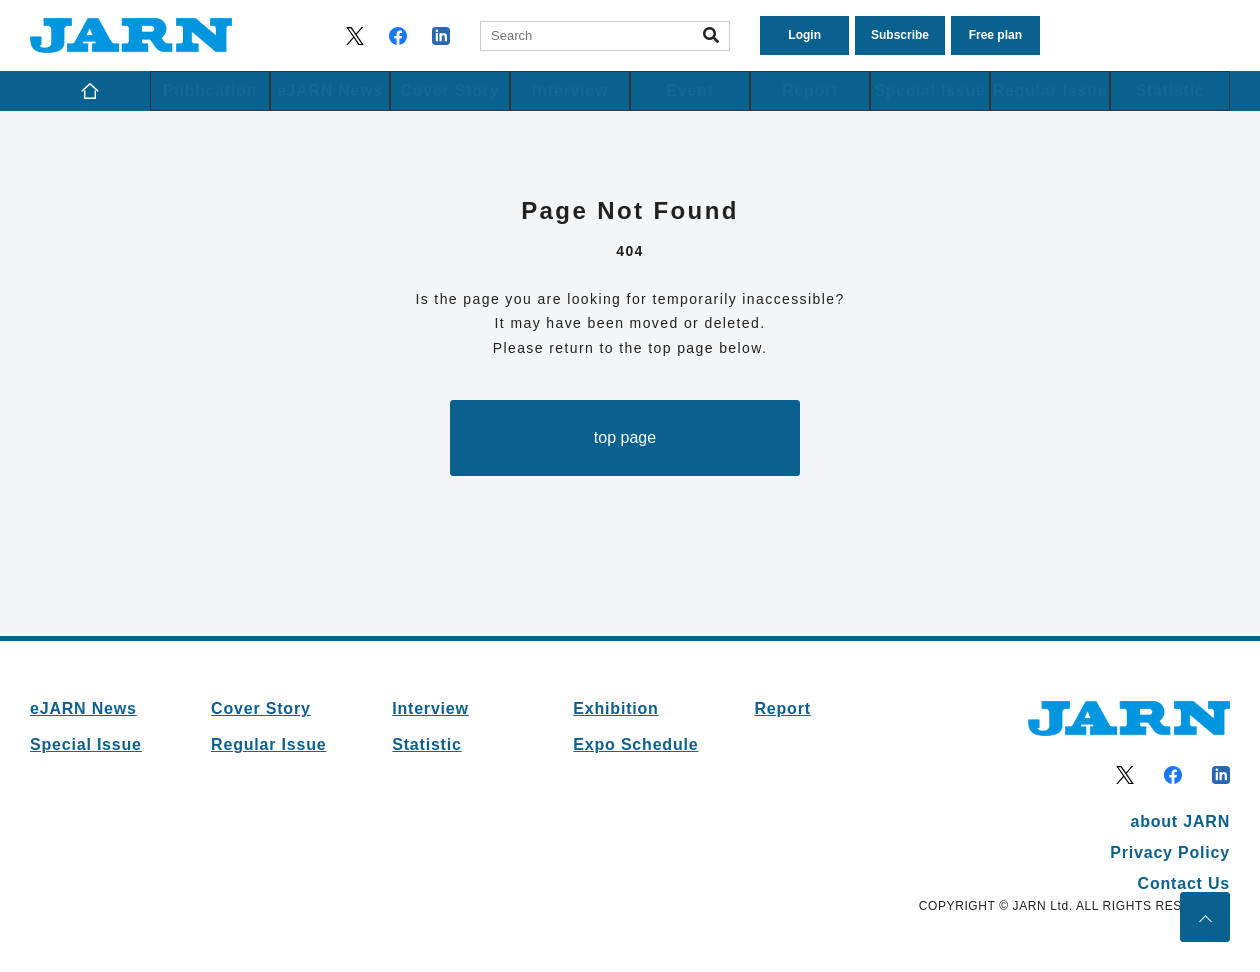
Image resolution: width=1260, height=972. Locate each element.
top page (625, 437)
